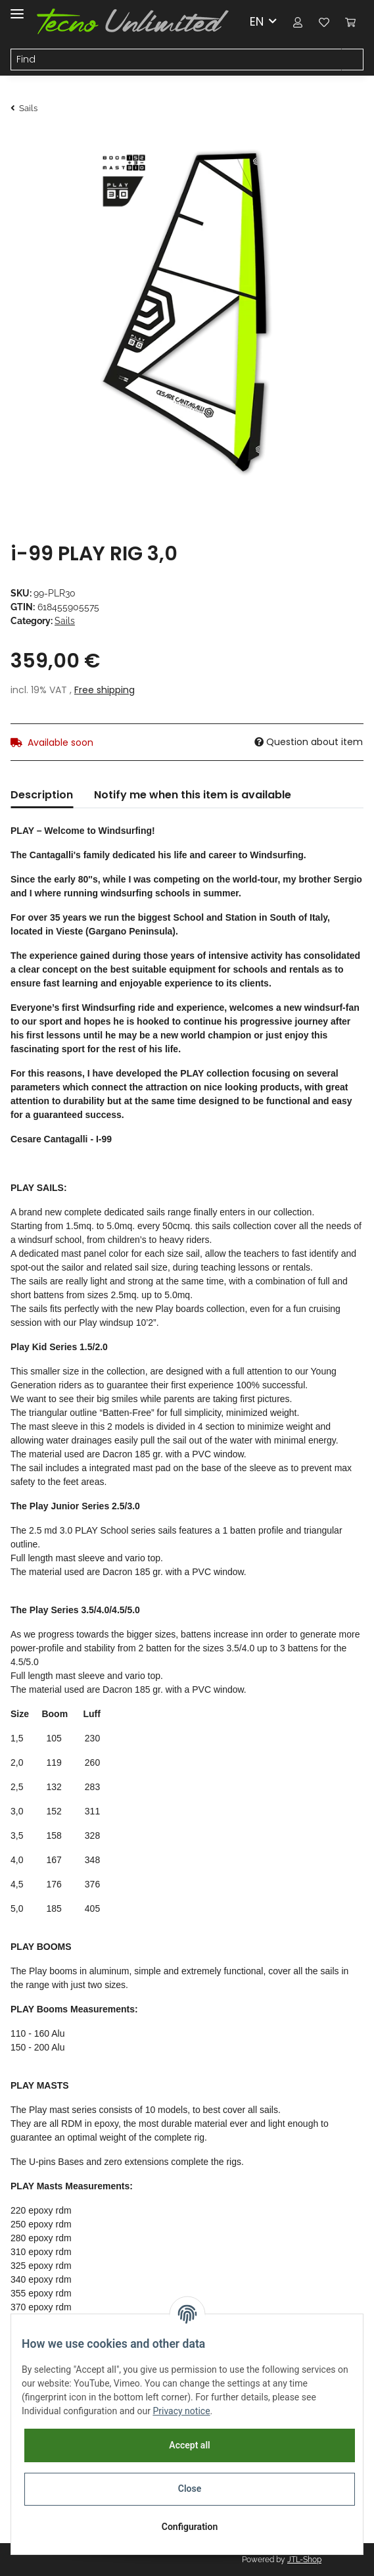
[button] (298, 21)
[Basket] (350, 21)
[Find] (176, 60)
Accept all (189, 2445)
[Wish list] (324, 21)
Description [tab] (42, 794)
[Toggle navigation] (17, 8)
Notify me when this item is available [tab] (192, 794)
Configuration (190, 2526)
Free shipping (104, 689)
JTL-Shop (304, 2559)
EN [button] (257, 21)
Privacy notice (181, 2411)
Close (189, 2488)
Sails (65, 621)
